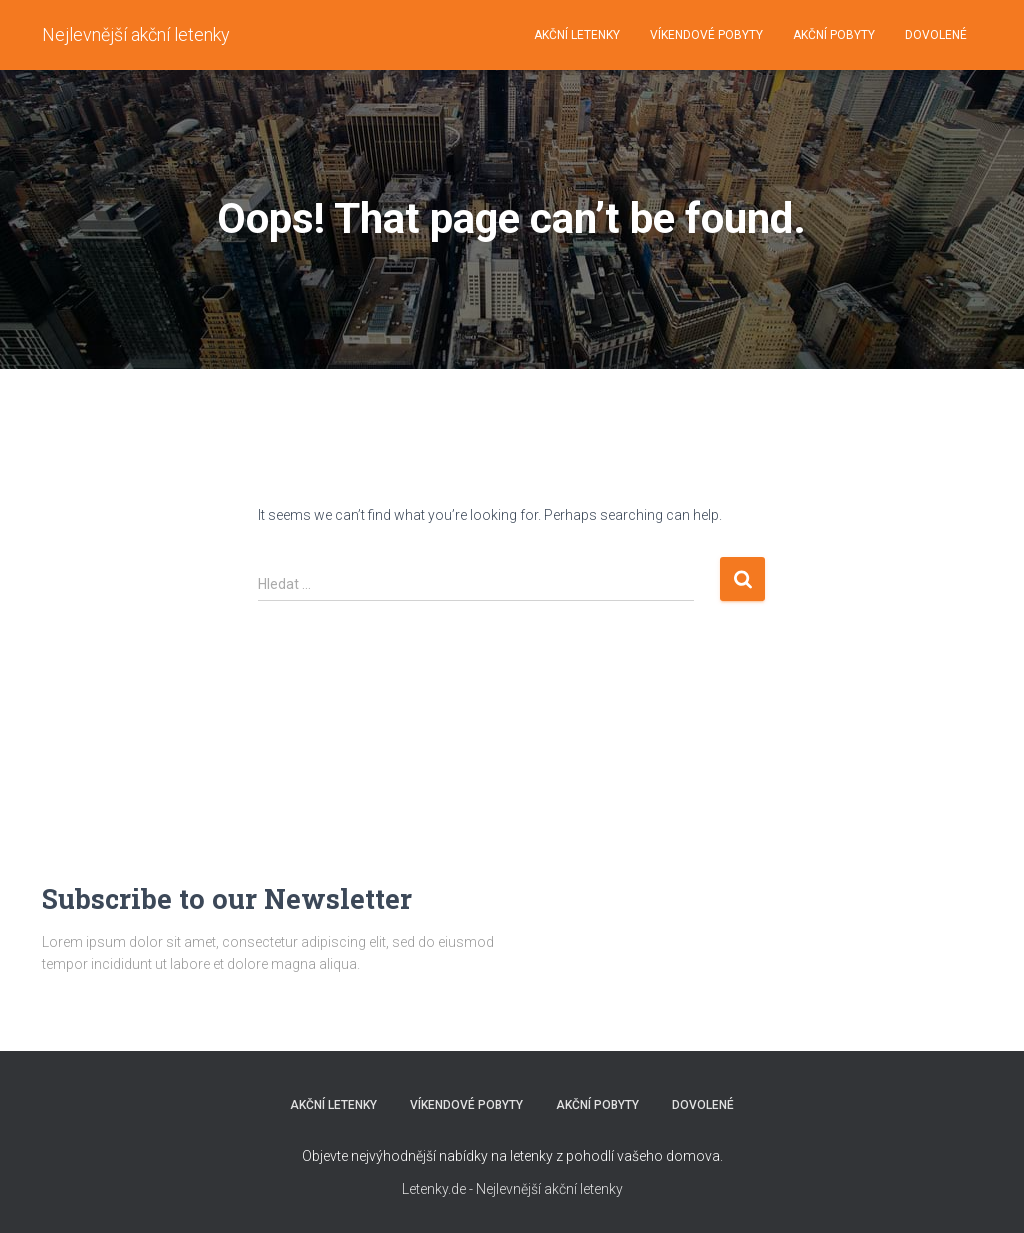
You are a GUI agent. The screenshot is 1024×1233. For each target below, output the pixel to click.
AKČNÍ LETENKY (577, 35)
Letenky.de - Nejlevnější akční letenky (512, 1189)
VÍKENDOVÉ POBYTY (706, 35)
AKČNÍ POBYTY (834, 35)
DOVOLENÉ (936, 35)
